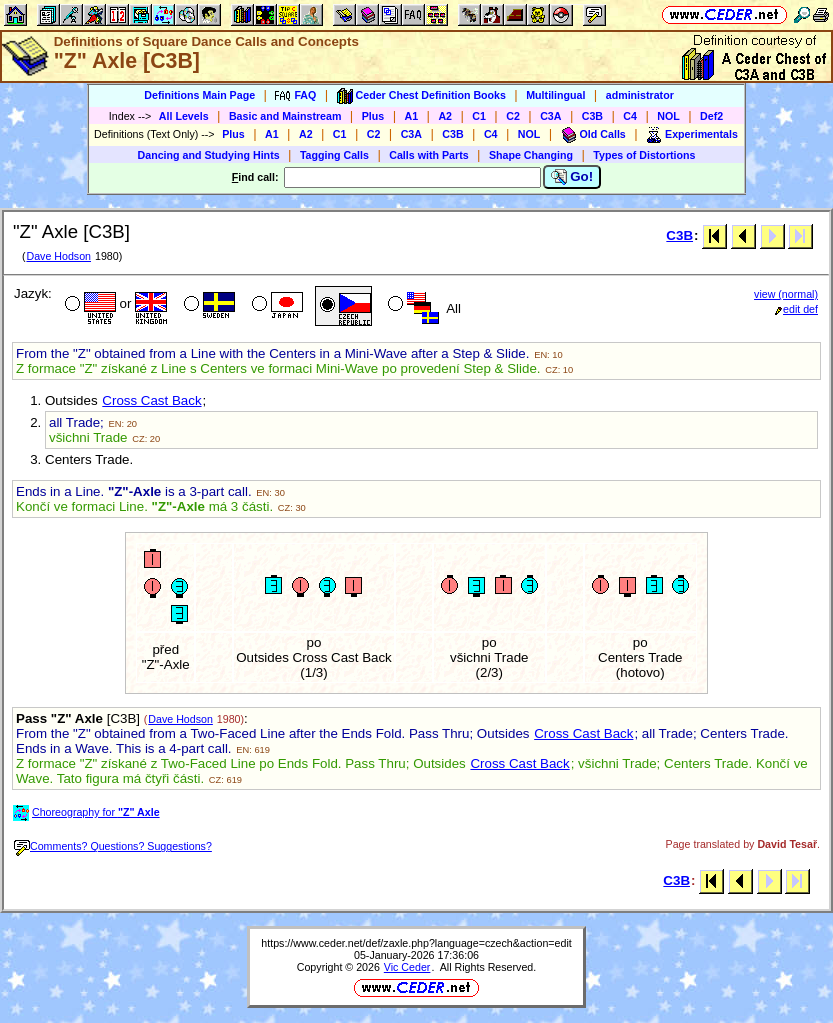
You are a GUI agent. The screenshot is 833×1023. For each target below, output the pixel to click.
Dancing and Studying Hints (209, 155)
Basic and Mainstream (285, 116)
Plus (373, 116)
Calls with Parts (428, 155)
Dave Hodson (58, 256)
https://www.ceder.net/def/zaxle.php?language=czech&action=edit (416, 943)
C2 (513, 116)
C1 (479, 116)
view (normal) (786, 294)
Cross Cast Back (151, 400)
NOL (668, 116)
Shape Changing (531, 155)
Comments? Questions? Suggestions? (113, 846)
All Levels (184, 116)
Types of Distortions (644, 155)
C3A (550, 116)
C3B (592, 116)
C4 (630, 116)
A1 (412, 116)
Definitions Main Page (199, 95)
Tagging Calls (334, 155)
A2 (445, 116)
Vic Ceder (407, 967)
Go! (572, 177)
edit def (796, 309)
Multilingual (555, 95)
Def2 (711, 116)
